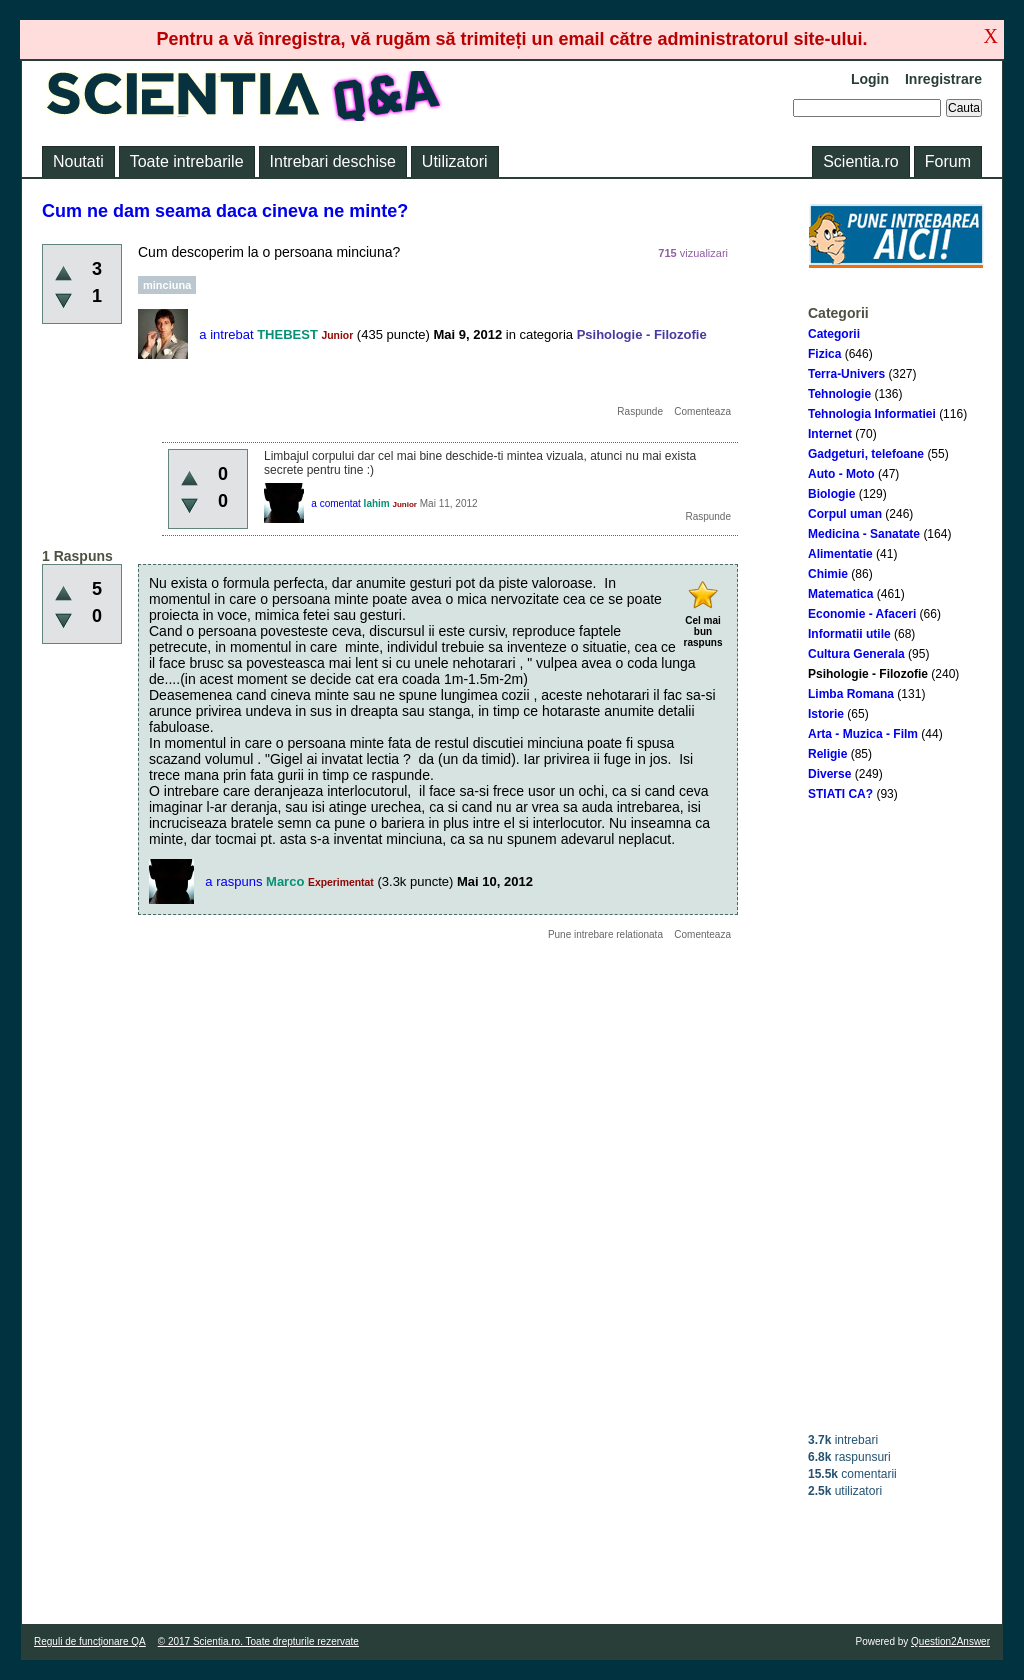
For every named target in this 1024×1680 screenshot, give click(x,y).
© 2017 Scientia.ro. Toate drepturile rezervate (258, 1641)
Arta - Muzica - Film (863, 734)
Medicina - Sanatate (864, 534)
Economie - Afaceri (862, 614)
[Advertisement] (896, 1117)
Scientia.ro (861, 161)
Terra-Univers (846, 374)
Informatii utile (849, 634)
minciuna (167, 285)
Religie (827, 754)
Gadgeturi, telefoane (866, 454)
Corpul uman (845, 514)
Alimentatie (840, 554)
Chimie (828, 574)
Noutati (78, 161)
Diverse (829, 774)
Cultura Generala (856, 654)
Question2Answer (950, 1641)
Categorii (834, 334)
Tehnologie (839, 394)
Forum (948, 161)
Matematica (840, 594)
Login (870, 79)
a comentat (335, 503)
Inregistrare (943, 79)
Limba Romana (851, 694)
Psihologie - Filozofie (868, 674)
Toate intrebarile (187, 161)
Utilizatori (455, 161)
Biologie (831, 494)
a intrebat (226, 334)
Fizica (824, 354)
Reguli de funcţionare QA (90, 1641)
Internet (830, 434)
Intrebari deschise (333, 161)
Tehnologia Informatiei (872, 414)
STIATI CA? (840, 794)
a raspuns (233, 881)
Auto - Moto (841, 474)
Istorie (826, 714)
